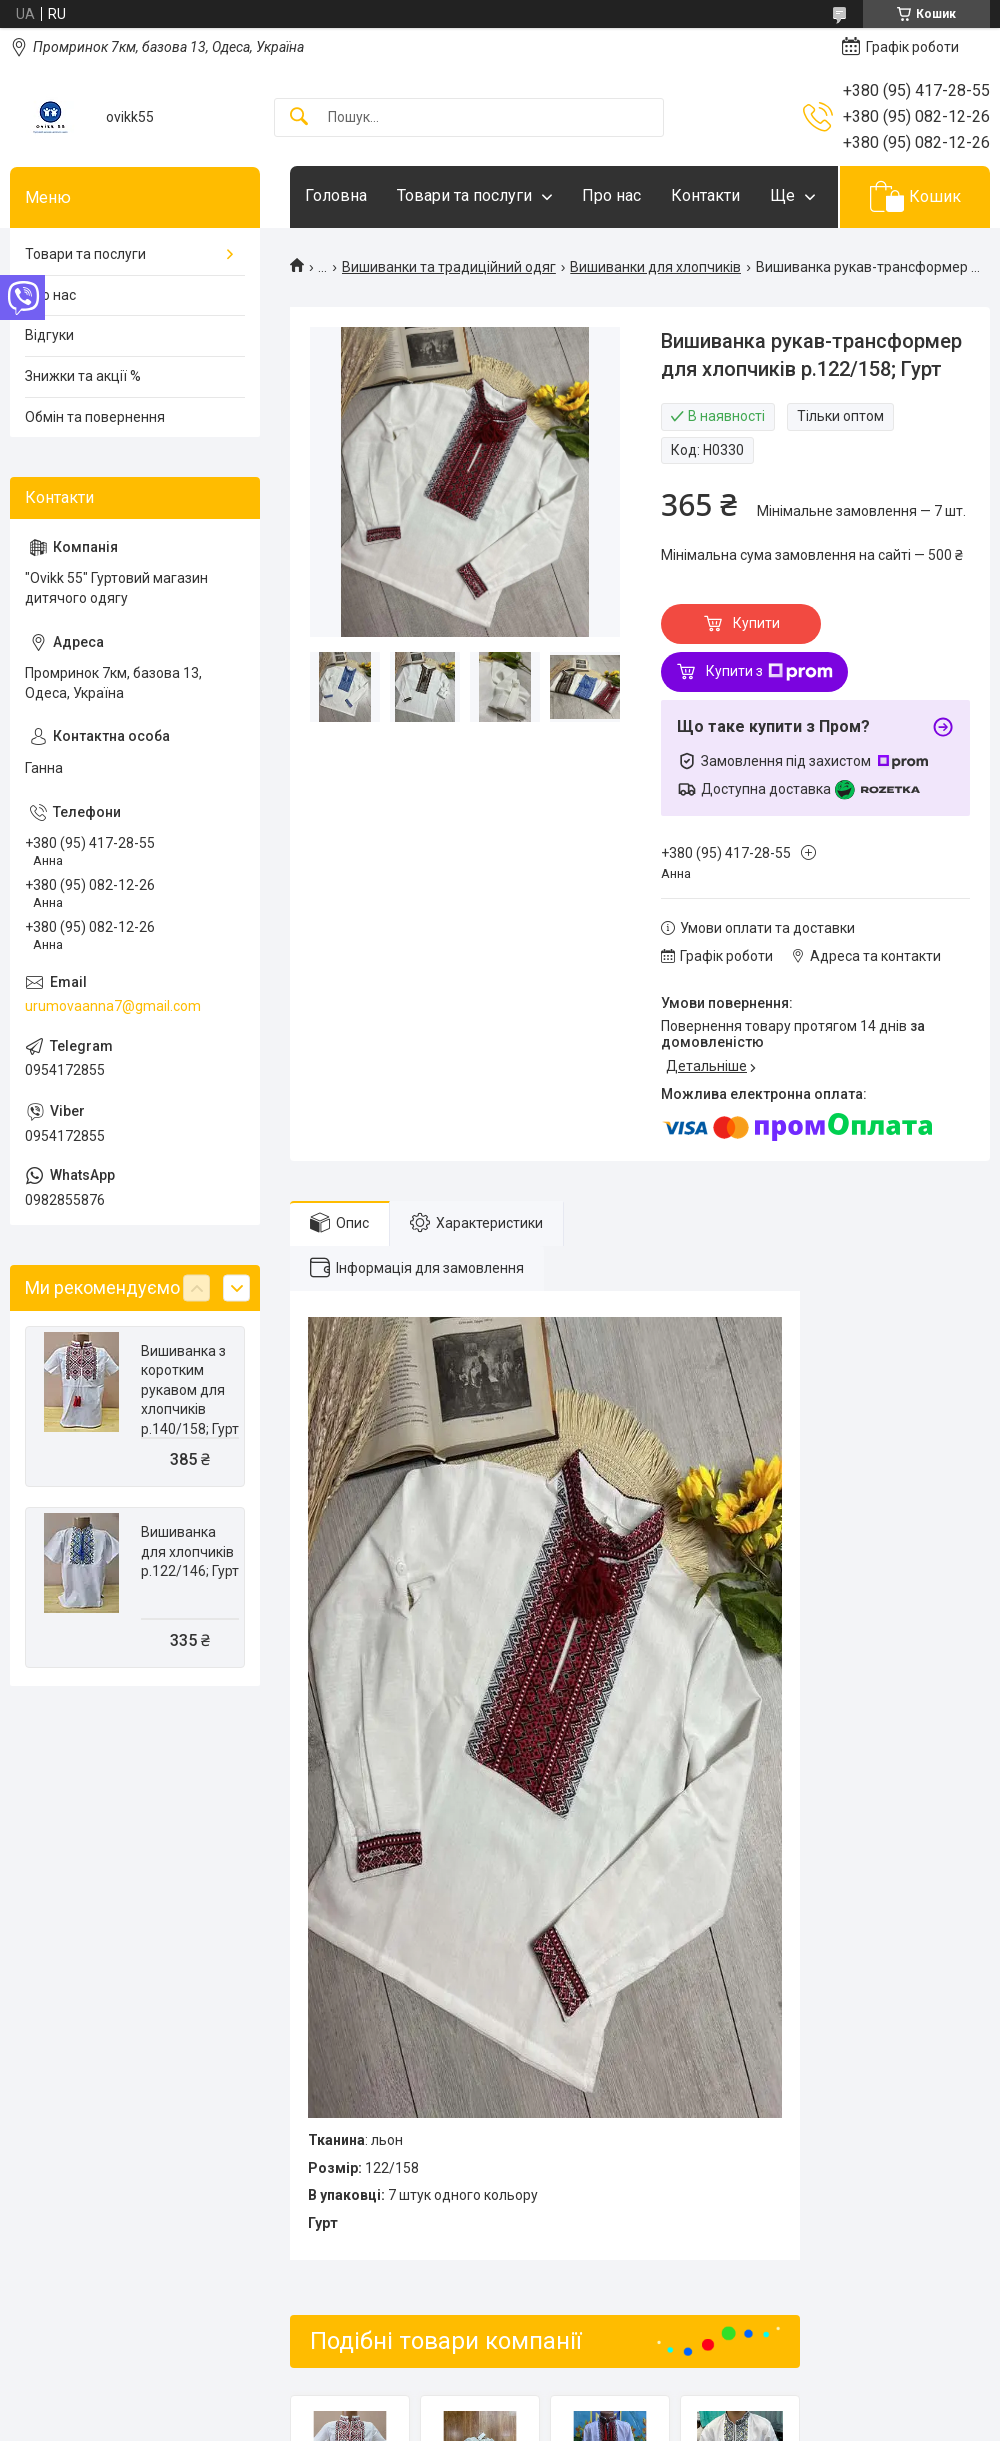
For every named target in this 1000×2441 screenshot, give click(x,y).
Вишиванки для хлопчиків (655, 267)
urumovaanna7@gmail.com (113, 1006)
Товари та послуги (464, 195)
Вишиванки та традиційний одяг (449, 267)
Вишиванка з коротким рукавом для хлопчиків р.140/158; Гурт (190, 1390)
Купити (756, 623)
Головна (336, 195)
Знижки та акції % (83, 376)
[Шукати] (299, 117)
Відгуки (49, 335)
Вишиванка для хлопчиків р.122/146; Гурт (190, 1551)
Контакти (705, 195)
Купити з (769, 672)
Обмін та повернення (95, 417)
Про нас (611, 195)
